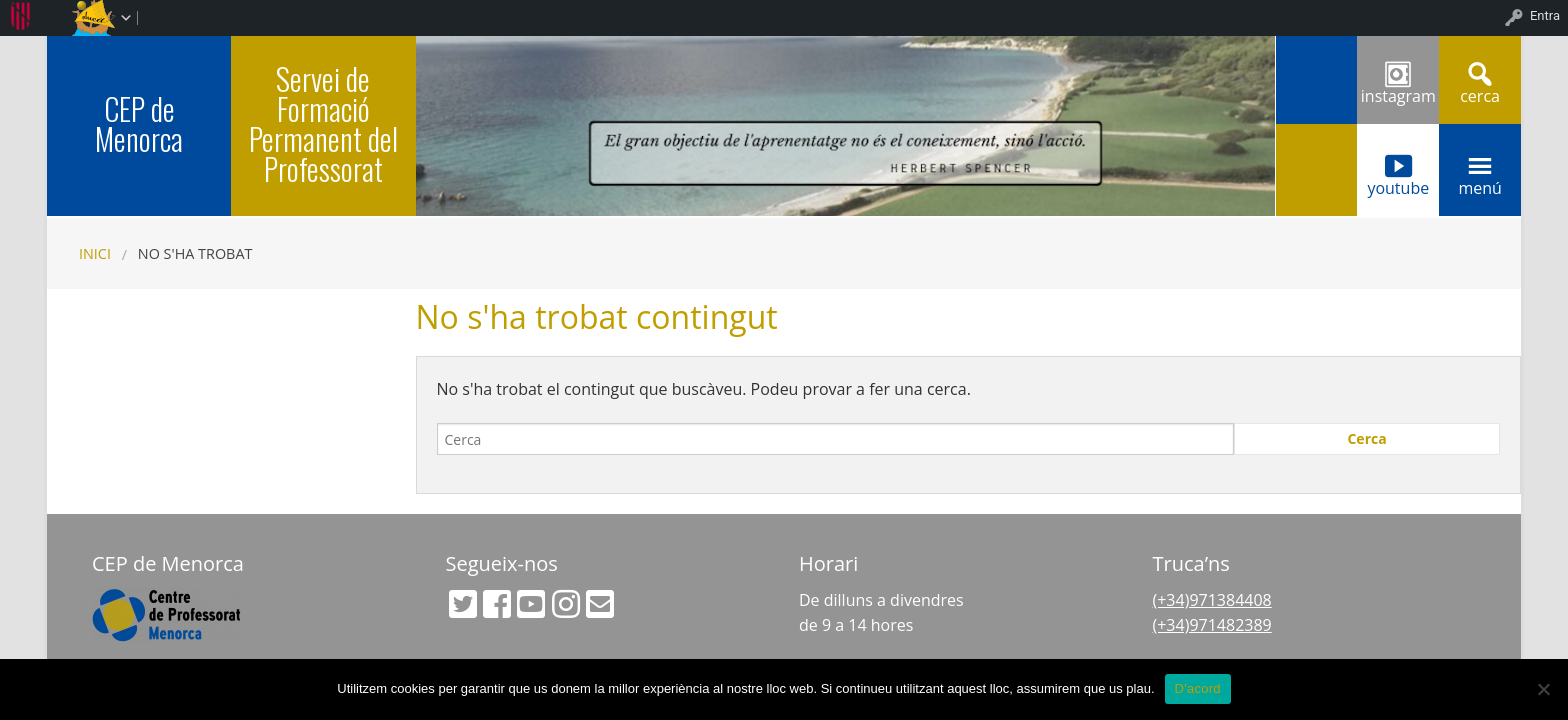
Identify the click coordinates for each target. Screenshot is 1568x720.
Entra (1545, 15)
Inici (95, 253)
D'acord (1198, 688)
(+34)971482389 (1212, 625)
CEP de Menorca (139, 123)
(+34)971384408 (1212, 600)
